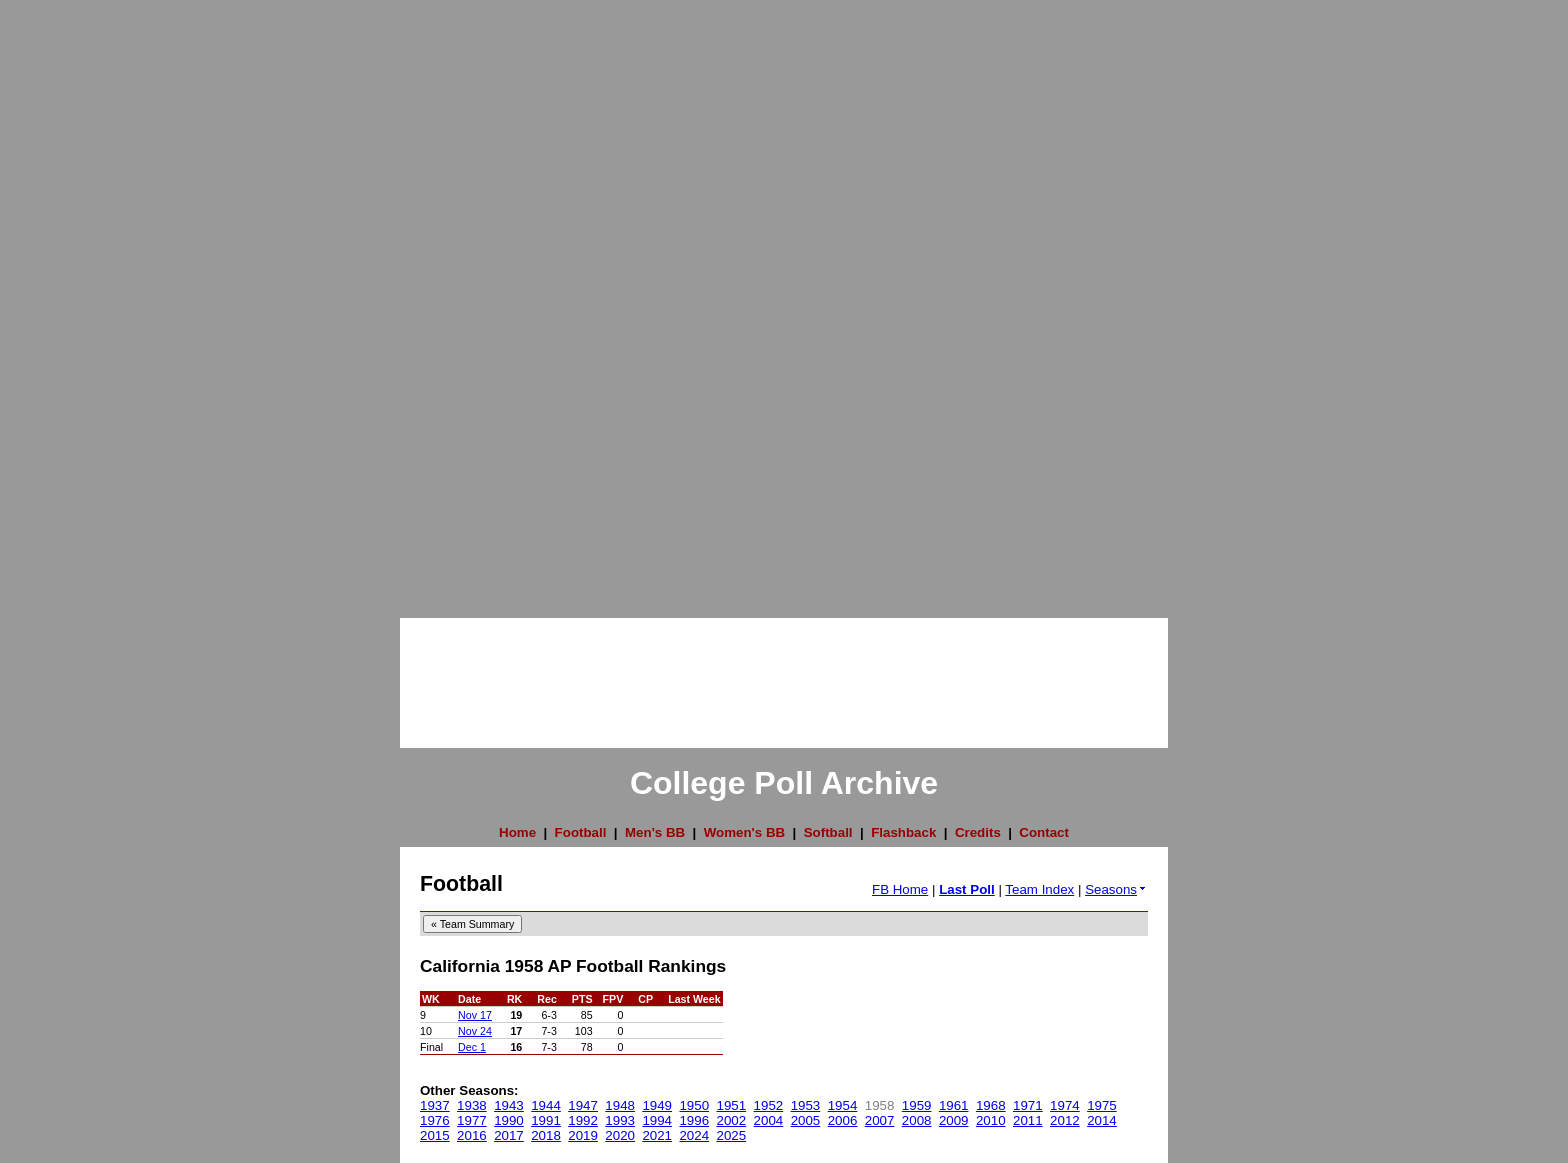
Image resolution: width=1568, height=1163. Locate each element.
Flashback (903, 832)
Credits (978, 832)
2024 (694, 1135)
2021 (657, 1135)
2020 (620, 1135)
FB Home (900, 889)
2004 (769, 1120)
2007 (880, 1120)
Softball (828, 832)
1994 (657, 1120)
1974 (1065, 1105)
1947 (583, 1105)
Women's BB (744, 832)
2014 (1102, 1120)
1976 (435, 1120)
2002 (732, 1120)
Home (517, 832)
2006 (843, 1120)
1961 (954, 1105)
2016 (472, 1135)
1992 (583, 1120)
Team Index (1039, 889)
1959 (917, 1105)
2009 (954, 1120)
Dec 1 (472, 1047)
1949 (657, 1105)
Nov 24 (475, 1031)
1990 (509, 1120)
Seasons (1116, 889)
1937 (435, 1105)
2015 (435, 1135)
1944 (546, 1105)
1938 (472, 1105)
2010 (991, 1120)
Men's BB (655, 832)
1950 (694, 1105)
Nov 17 (475, 1015)
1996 (694, 1120)
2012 (1065, 1120)
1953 (806, 1105)
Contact (1044, 832)
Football (581, 832)
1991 (546, 1120)
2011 (1028, 1120)
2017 (509, 1135)
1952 (769, 1105)
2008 (917, 1120)
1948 (620, 1105)
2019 (583, 1135)
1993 (620, 1120)
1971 (1028, 1105)
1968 (991, 1105)
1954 (843, 1105)
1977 (472, 1120)
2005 (806, 1120)
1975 (1102, 1105)
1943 (509, 1105)
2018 (546, 1135)
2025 (732, 1135)
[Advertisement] (80, 300)
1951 (732, 1105)
